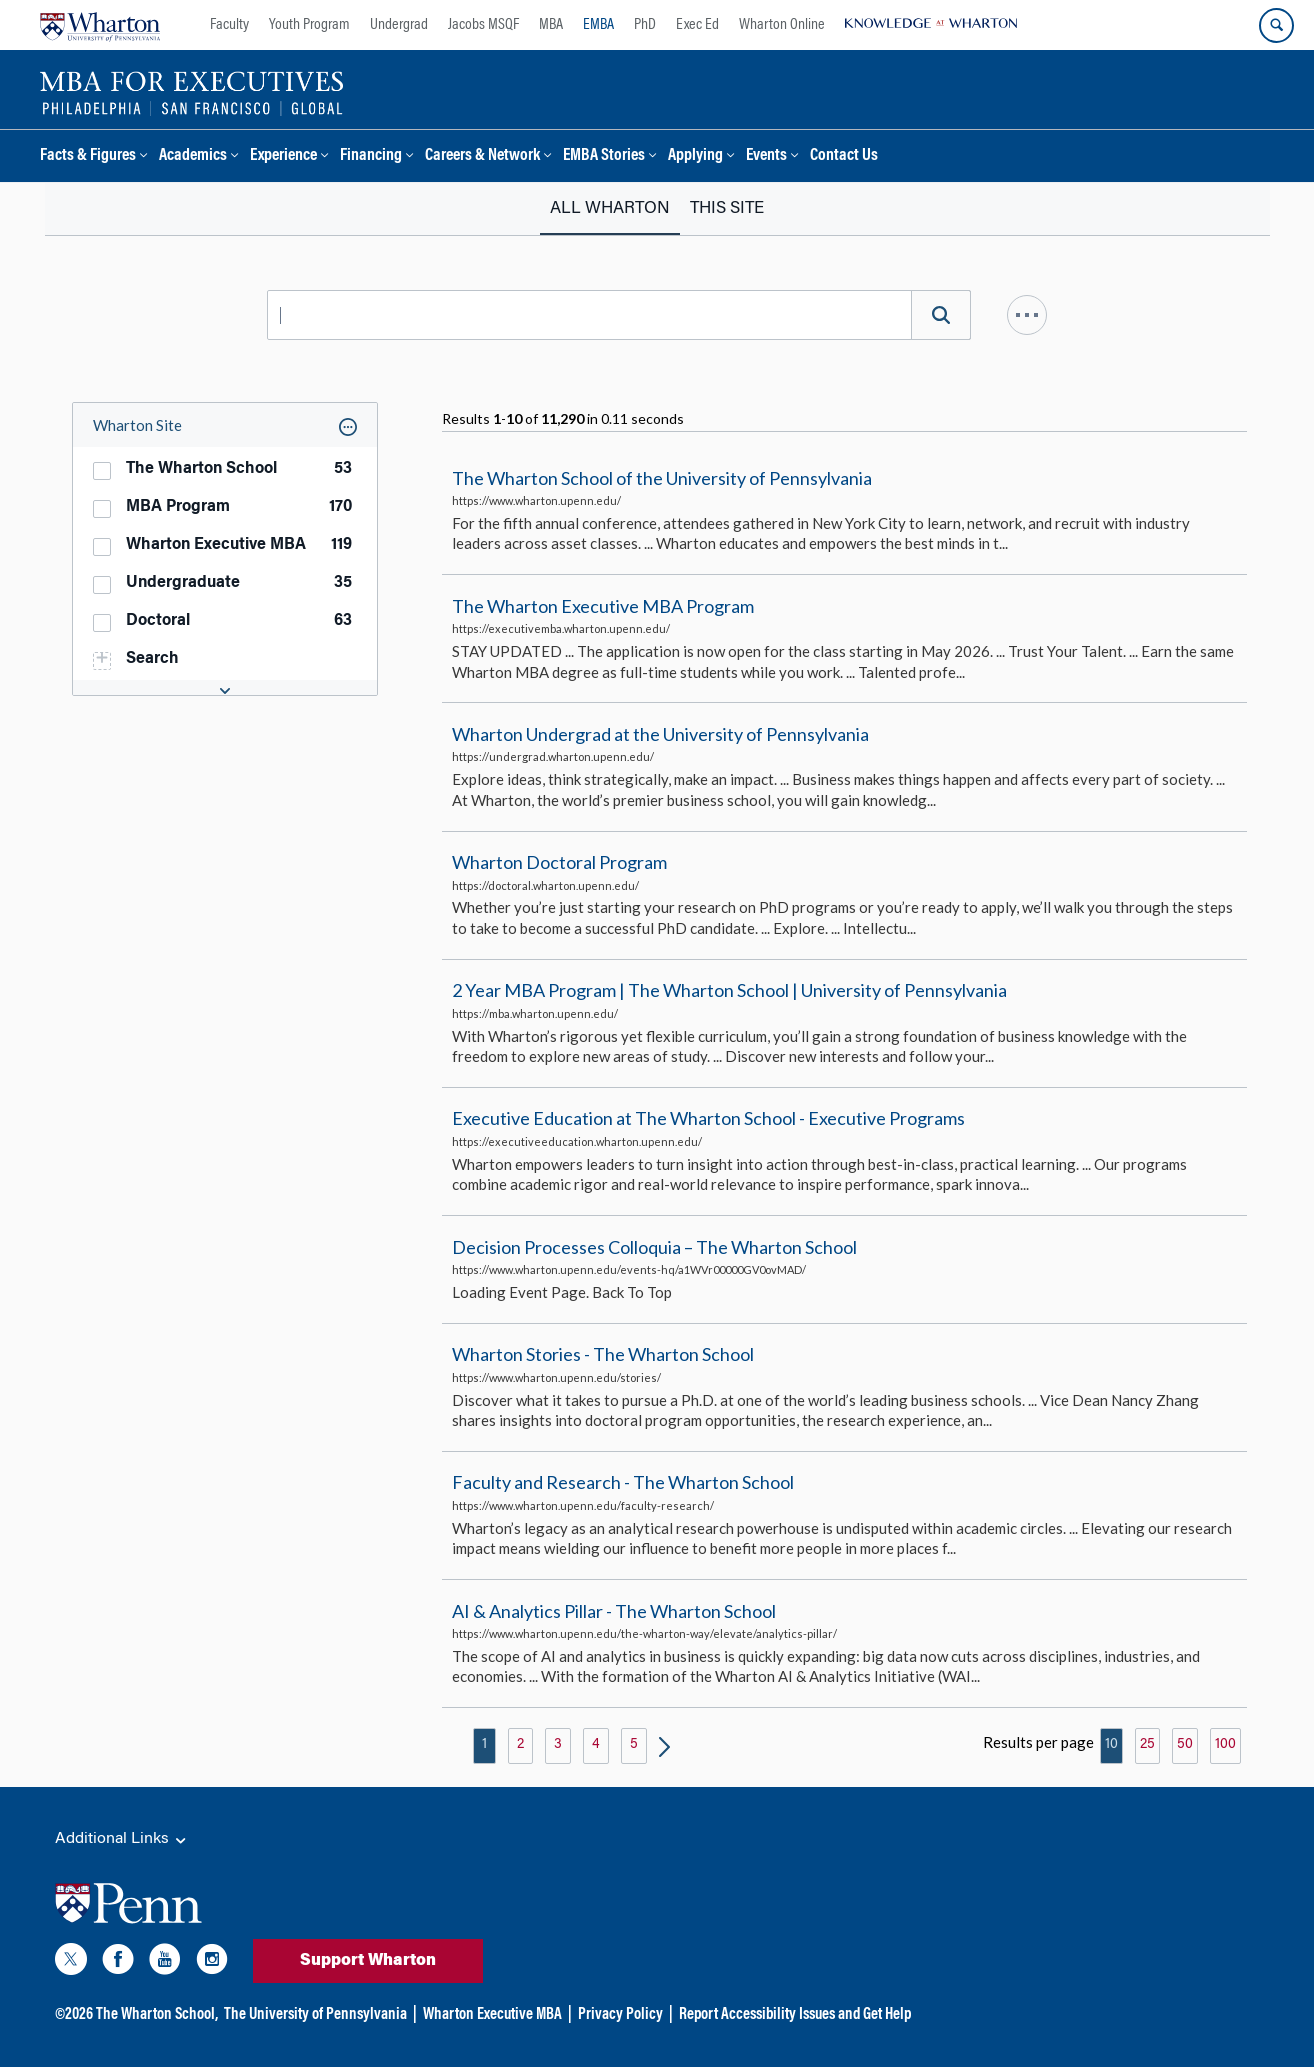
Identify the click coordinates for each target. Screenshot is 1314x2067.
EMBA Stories (604, 156)
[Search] (941, 315)
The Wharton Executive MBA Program (603, 606)
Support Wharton (368, 1961)
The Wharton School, (157, 2015)
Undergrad (399, 25)
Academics (193, 156)
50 (1185, 1745)
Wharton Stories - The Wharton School (603, 1354)
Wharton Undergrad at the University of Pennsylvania (660, 734)
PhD (645, 25)
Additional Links (122, 1840)
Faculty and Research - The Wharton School (623, 1483)
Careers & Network (482, 156)
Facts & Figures (88, 156)
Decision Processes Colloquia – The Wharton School (654, 1247)
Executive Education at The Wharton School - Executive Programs (708, 1119)
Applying (695, 156)
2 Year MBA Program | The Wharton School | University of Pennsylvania (729, 990)
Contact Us (844, 156)
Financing (371, 156)
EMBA (598, 25)
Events (766, 156)
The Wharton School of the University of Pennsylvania (662, 478)
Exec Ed (697, 25)
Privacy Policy (620, 2015)
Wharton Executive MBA (492, 2015)
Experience (283, 156)
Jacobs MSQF (483, 25)
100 (1225, 1745)
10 (1111, 1745)
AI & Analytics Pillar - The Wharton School (614, 1611)
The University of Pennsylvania (315, 2015)
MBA (551, 25)
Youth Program (309, 25)
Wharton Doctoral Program (559, 862)
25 (1147, 1745)
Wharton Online (782, 25)
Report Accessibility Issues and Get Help (795, 2015)
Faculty (229, 25)
